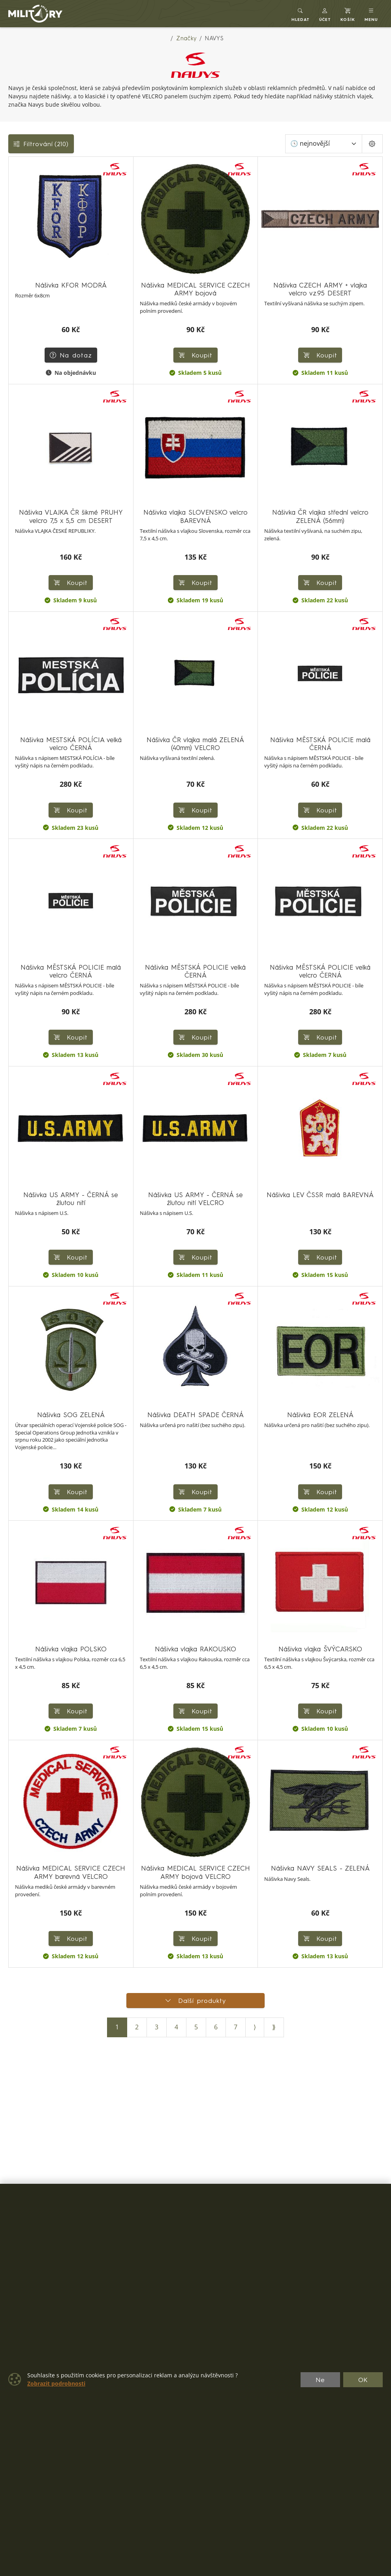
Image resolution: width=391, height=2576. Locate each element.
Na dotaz (71, 355)
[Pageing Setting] (372, 144)
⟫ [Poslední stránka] (274, 2027)
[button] (325, 14)
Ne (320, 2380)
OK (363, 2380)
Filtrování (41, 144)
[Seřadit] (324, 144)
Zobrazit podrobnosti (56, 2383)
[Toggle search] (300, 14)
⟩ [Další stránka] (255, 2027)
